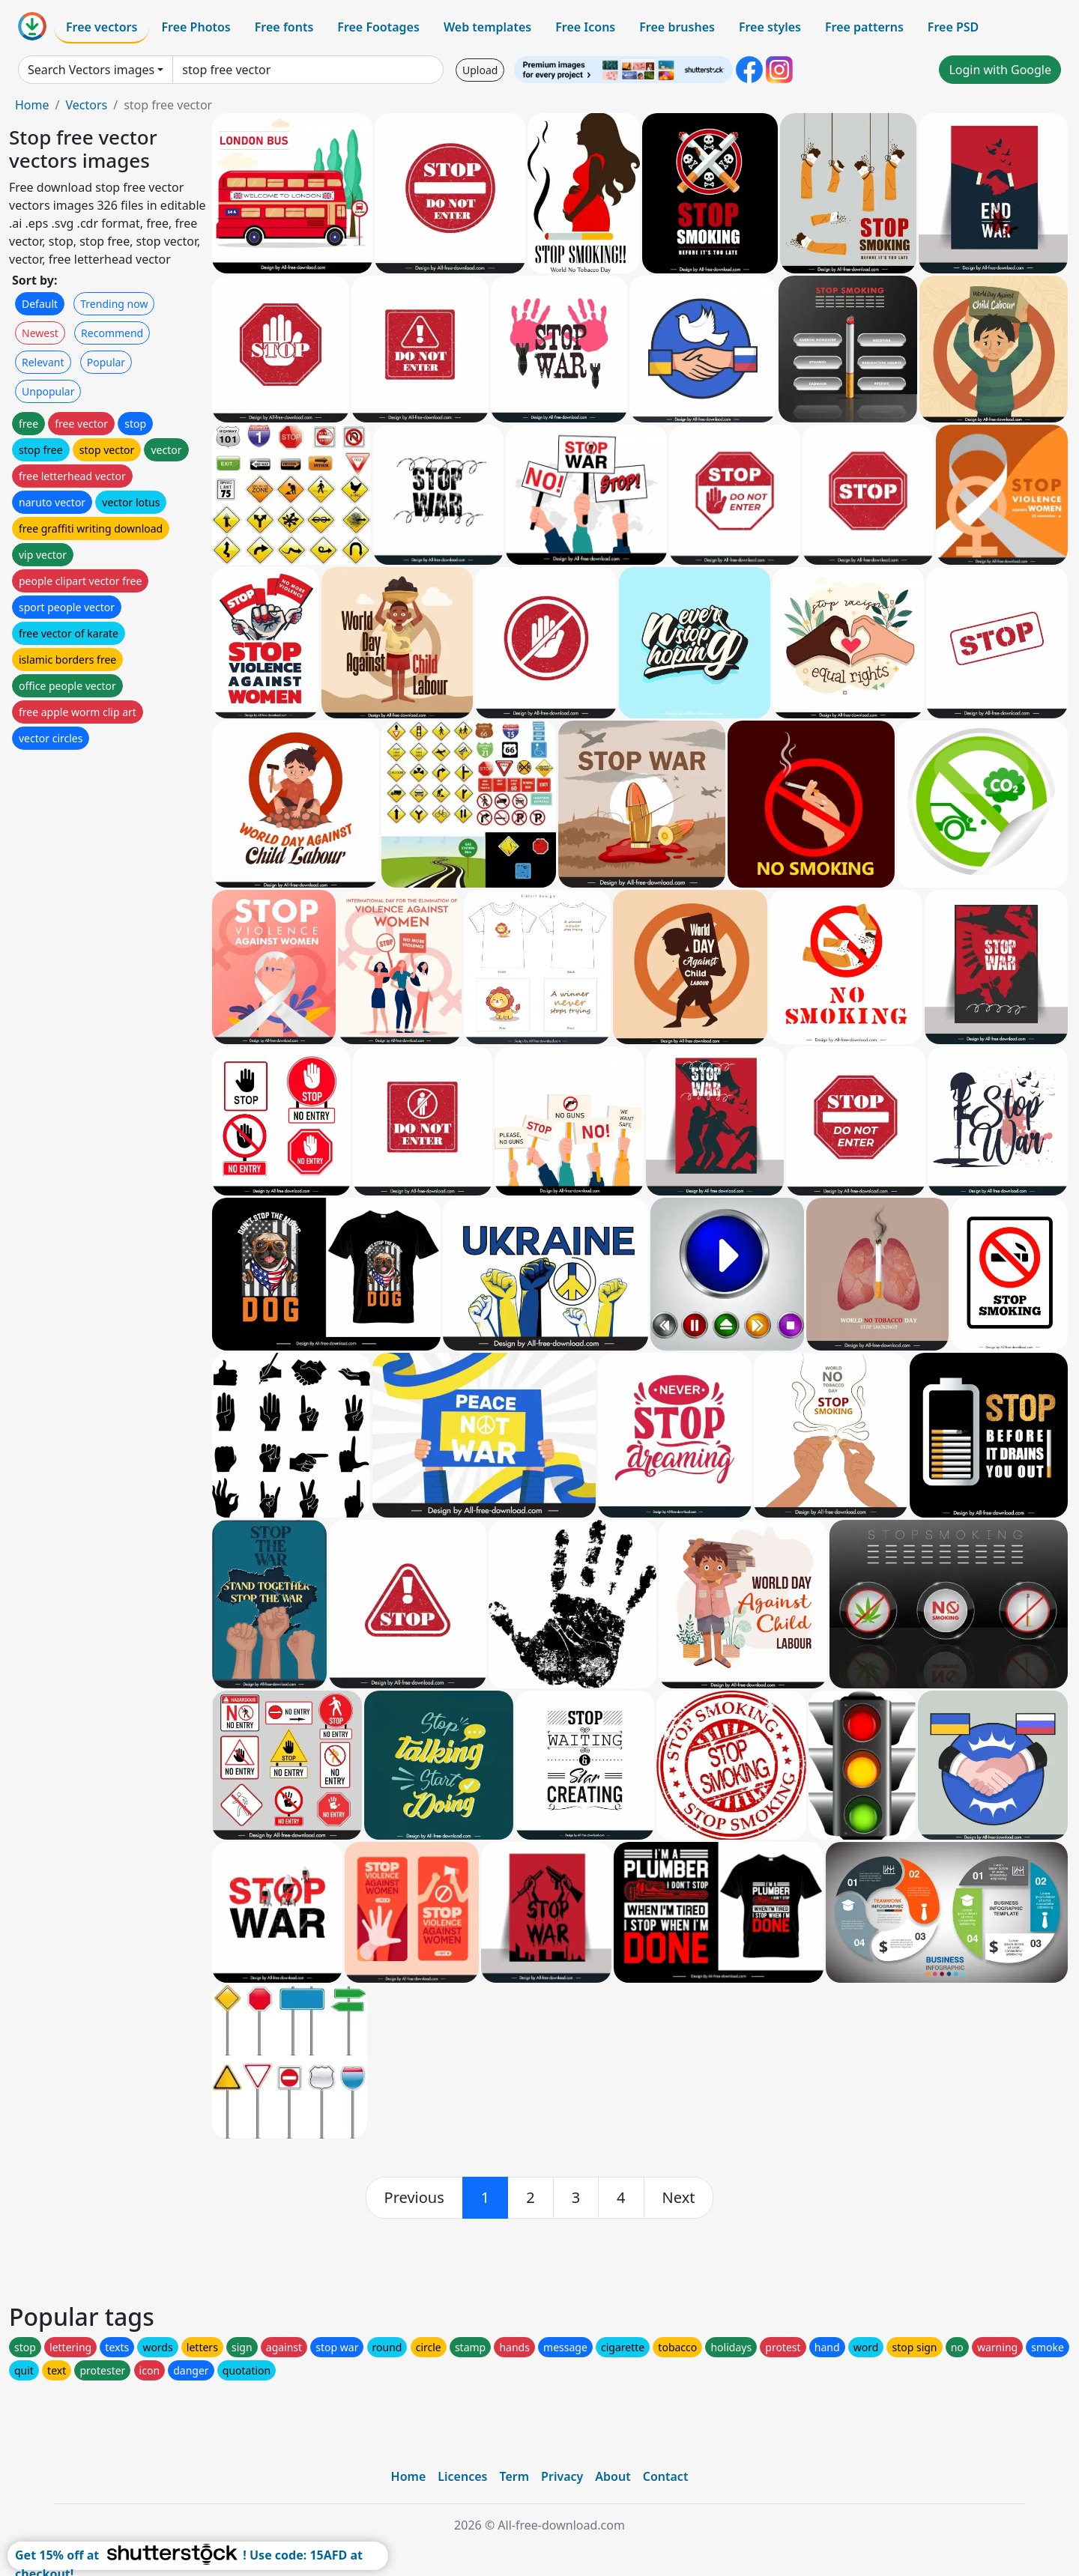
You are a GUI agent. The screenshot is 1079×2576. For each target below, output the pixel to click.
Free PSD (953, 27)
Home (32, 105)
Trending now (114, 304)
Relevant (43, 362)
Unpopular (48, 391)
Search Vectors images (91, 69)
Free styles (770, 27)
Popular (106, 362)
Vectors (86, 105)
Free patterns (864, 27)
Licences (462, 2476)
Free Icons (585, 27)
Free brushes (677, 27)
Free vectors (101, 27)
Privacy (562, 2476)
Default (40, 304)
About (612, 2476)
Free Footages (378, 27)
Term (514, 2476)
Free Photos (195, 27)
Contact (666, 2476)
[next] (679, 2198)
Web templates (487, 27)
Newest (40, 333)
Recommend (112, 333)
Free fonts (284, 27)
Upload (480, 70)
